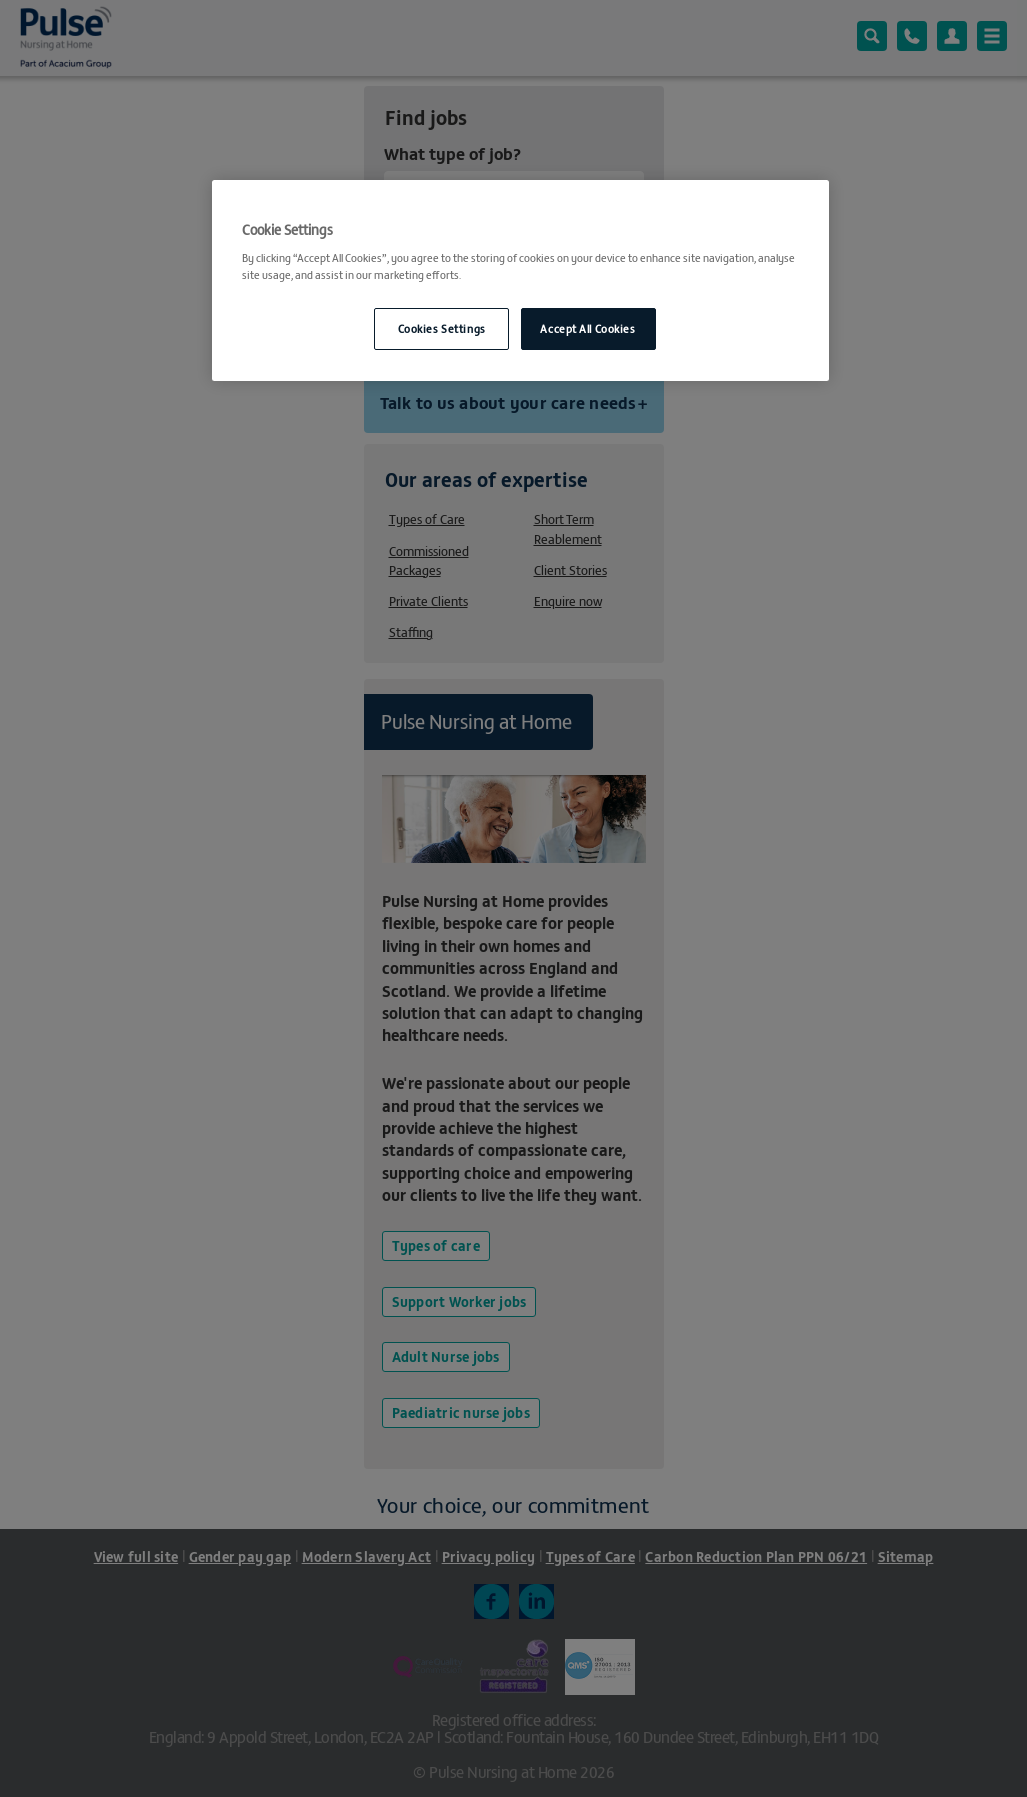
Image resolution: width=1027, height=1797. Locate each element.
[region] (520, 281)
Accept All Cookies (587, 328)
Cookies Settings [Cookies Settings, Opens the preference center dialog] (442, 328)
